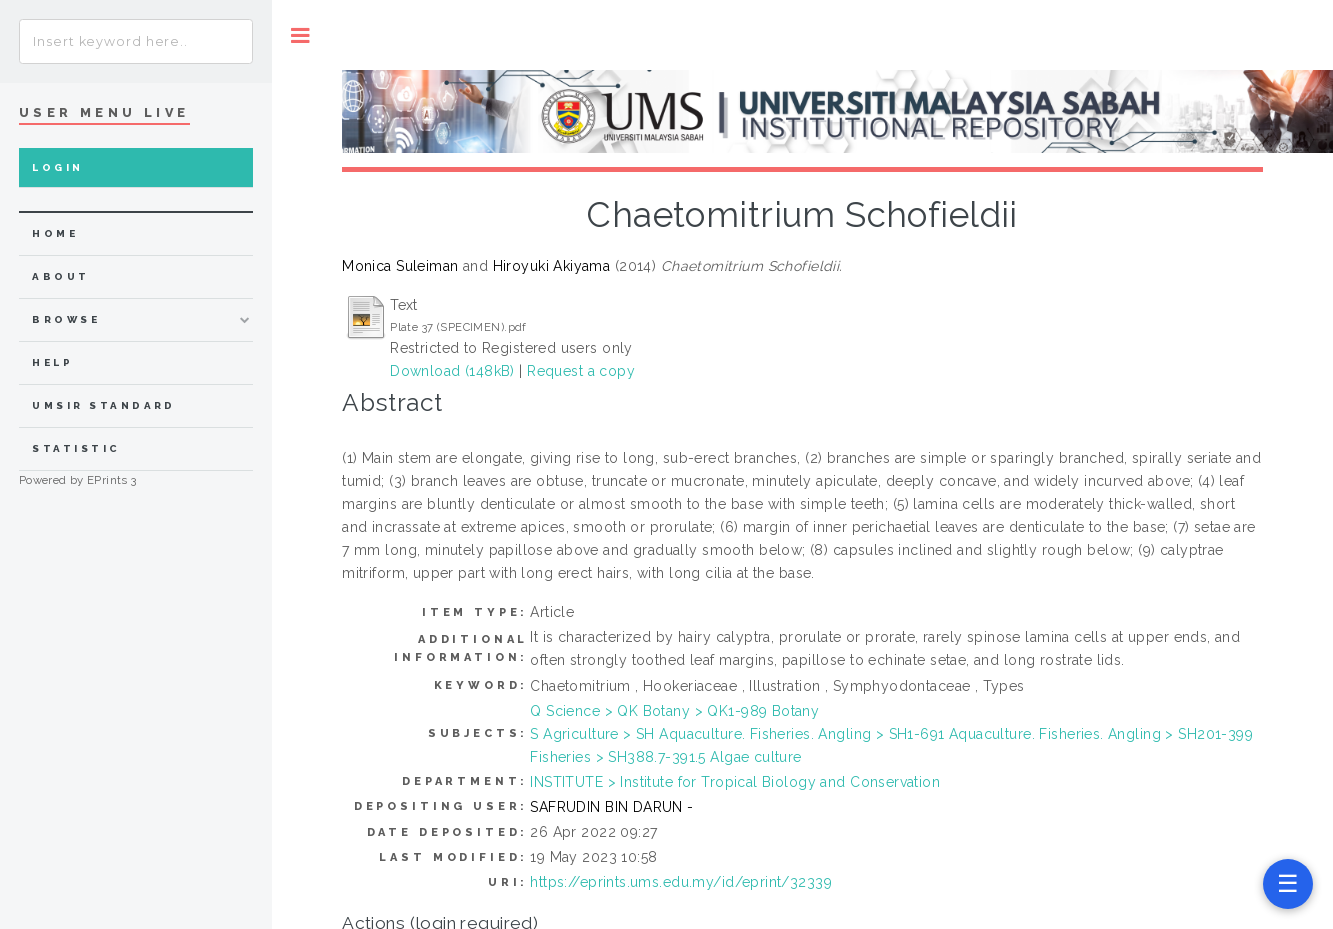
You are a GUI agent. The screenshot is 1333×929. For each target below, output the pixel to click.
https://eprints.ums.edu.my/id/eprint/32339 (681, 882)
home (55, 233)
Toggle (300, 35)
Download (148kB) (452, 371)
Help (52, 362)
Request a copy (581, 371)
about (60, 276)
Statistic (76, 448)
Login (57, 167)
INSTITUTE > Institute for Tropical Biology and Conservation (735, 782)
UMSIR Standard (104, 405)
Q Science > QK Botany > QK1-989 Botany (674, 711)
